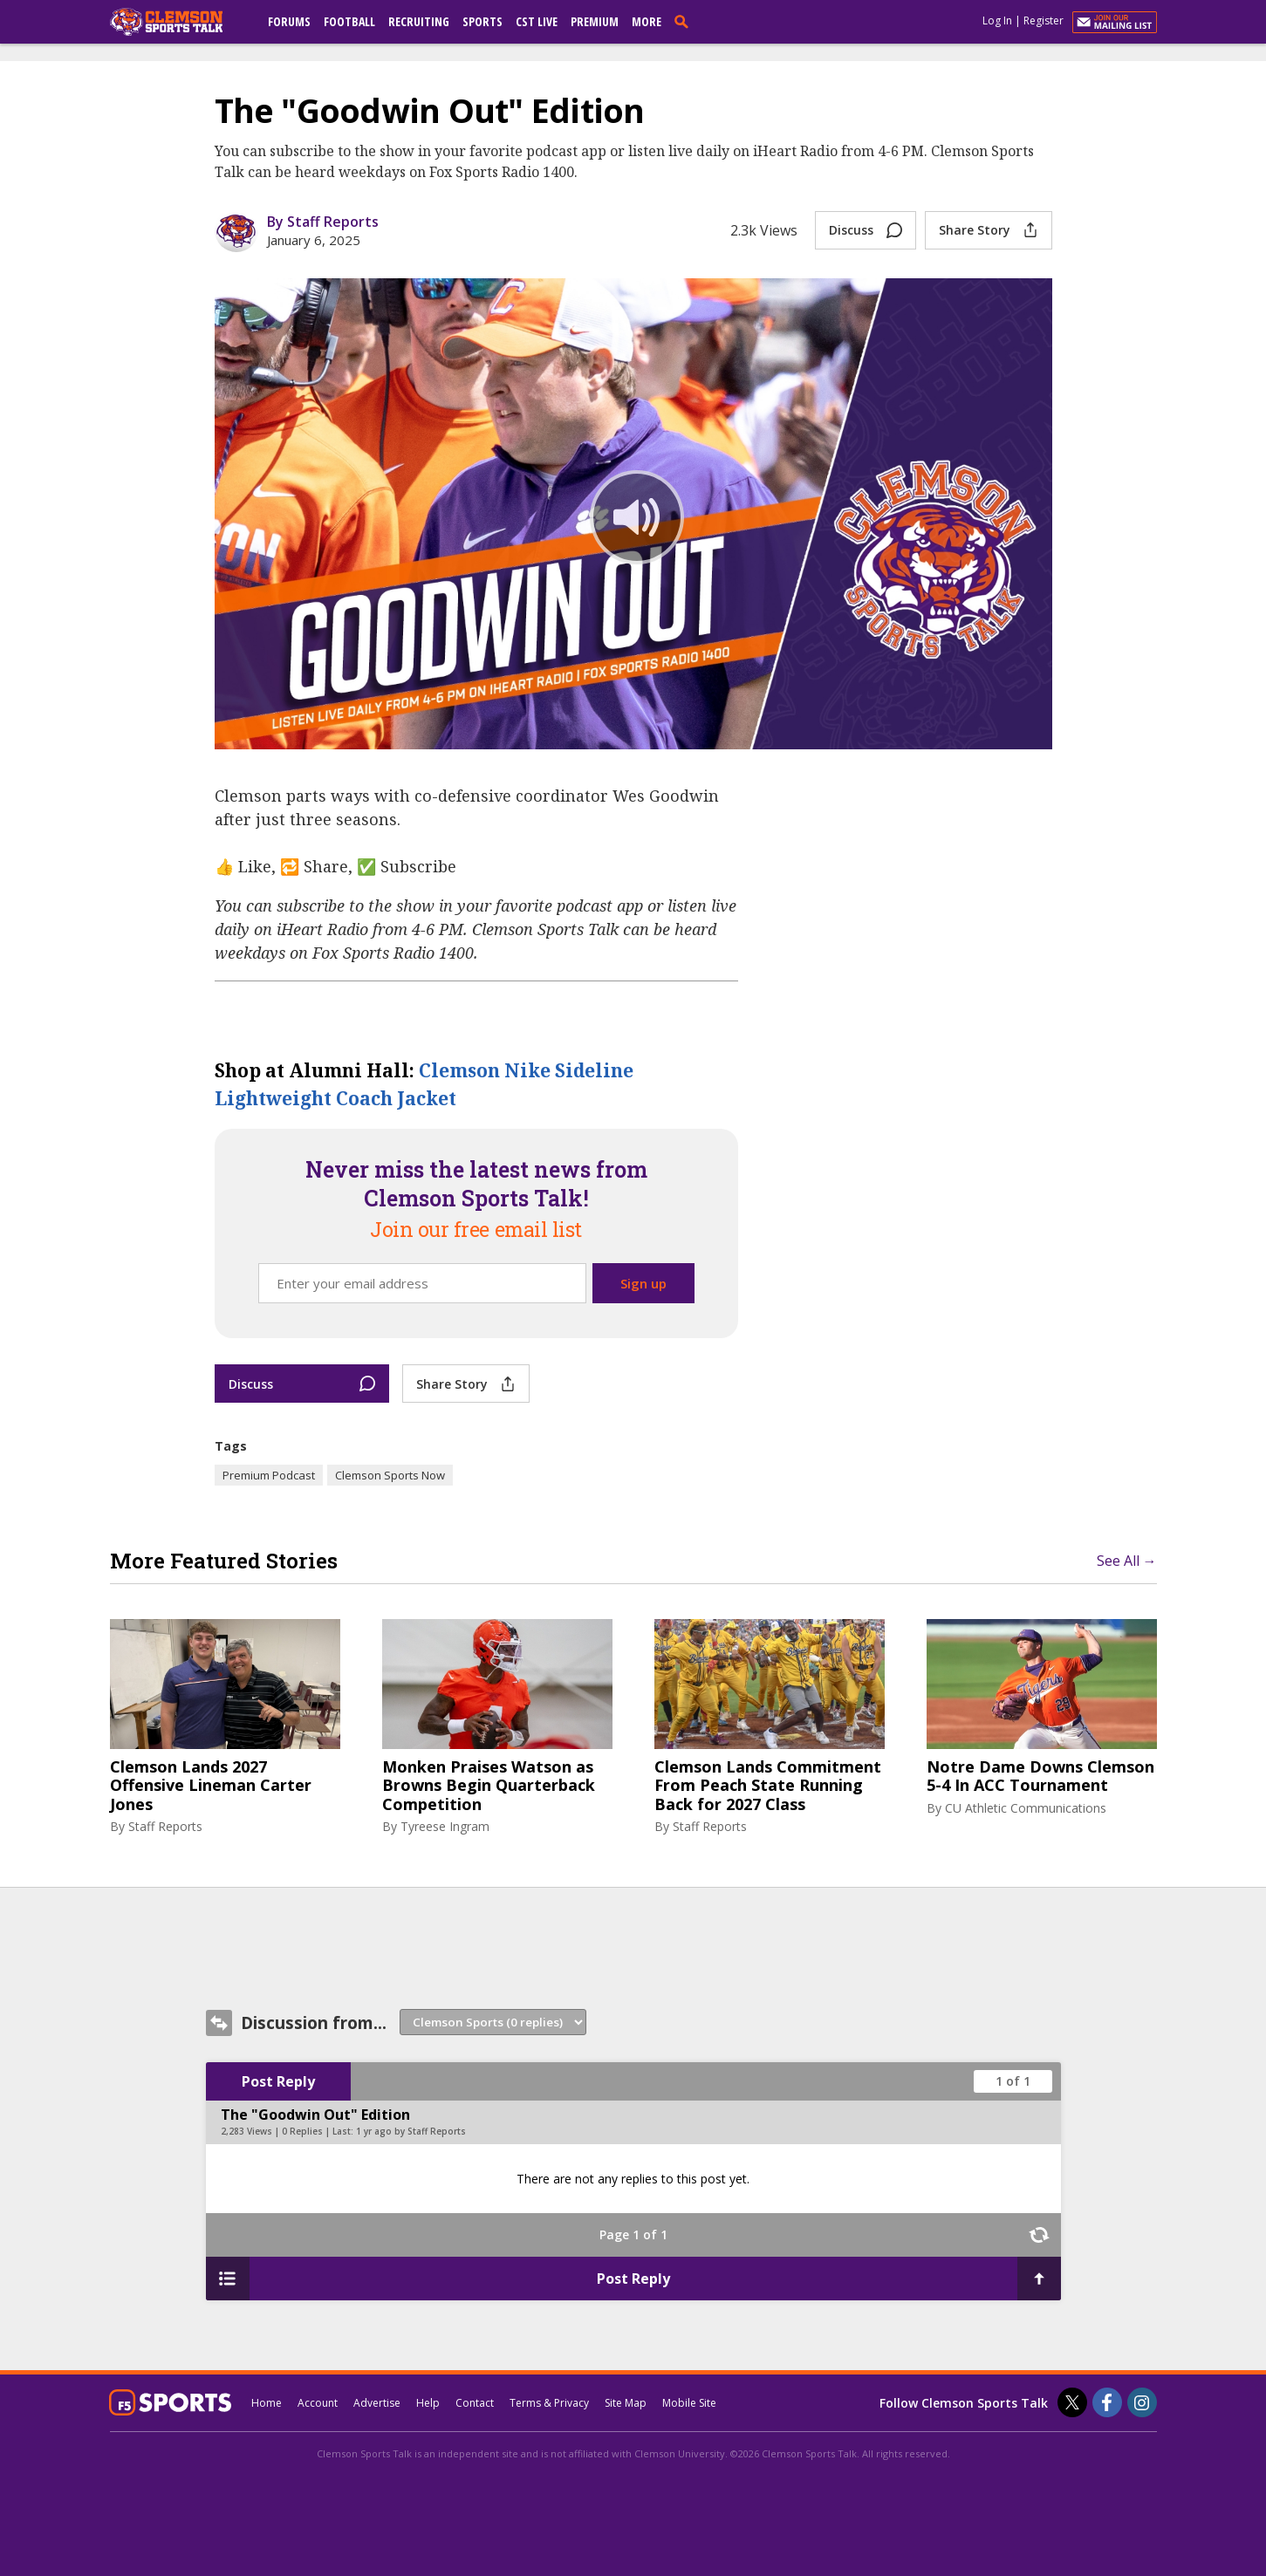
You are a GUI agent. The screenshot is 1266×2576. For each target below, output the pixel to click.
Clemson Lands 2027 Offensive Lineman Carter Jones (210, 1786)
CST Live (537, 21)
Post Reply (278, 2081)
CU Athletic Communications (1025, 1808)
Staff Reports (165, 1826)
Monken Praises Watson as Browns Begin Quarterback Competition (488, 1786)
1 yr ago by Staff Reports (411, 2131)
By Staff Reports (323, 221)
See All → (1127, 1560)
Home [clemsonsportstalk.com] (266, 2402)
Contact (474, 2402)
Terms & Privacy (549, 2402)
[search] (684, 21)
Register (1043, 20)
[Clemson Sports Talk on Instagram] (1142, 2402)
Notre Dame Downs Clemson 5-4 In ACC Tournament (1040, 1776)
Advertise (376, 2402)
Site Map (626, 2402)
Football (349, 21)
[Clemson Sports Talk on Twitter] (1072, 2402)
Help (428, 2402)
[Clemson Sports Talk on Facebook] (1107, 2402)
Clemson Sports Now (390, 1475)
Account (318, 2402)
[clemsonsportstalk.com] (179, 22)
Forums (289, 21)
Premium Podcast (268, 1475)
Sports (482, 21)
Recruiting (418, 21)
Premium (595, 21)
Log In (997, 20)
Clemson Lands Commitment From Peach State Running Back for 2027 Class (767, 1786)
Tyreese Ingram (444, 1826)
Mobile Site (689, 2402)
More (646, 21)
